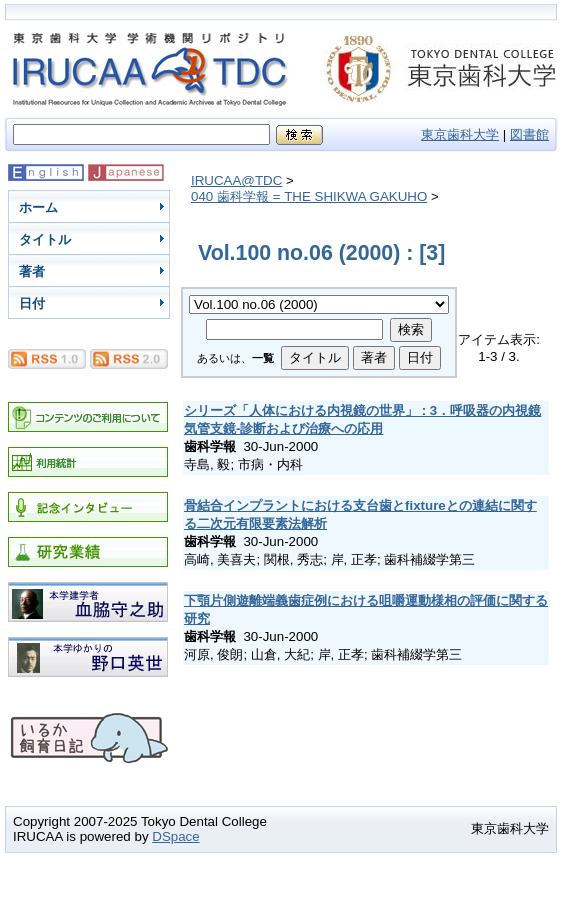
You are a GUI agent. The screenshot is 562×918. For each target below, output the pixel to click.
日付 (32, 303)
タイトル (45, 239)
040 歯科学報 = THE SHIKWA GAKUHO (309, 196)
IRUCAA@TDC (236, 180)
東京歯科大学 (460, 134)
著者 (32, 271)
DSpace (175, 836)
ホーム (38, 207)
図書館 (529, 134)
